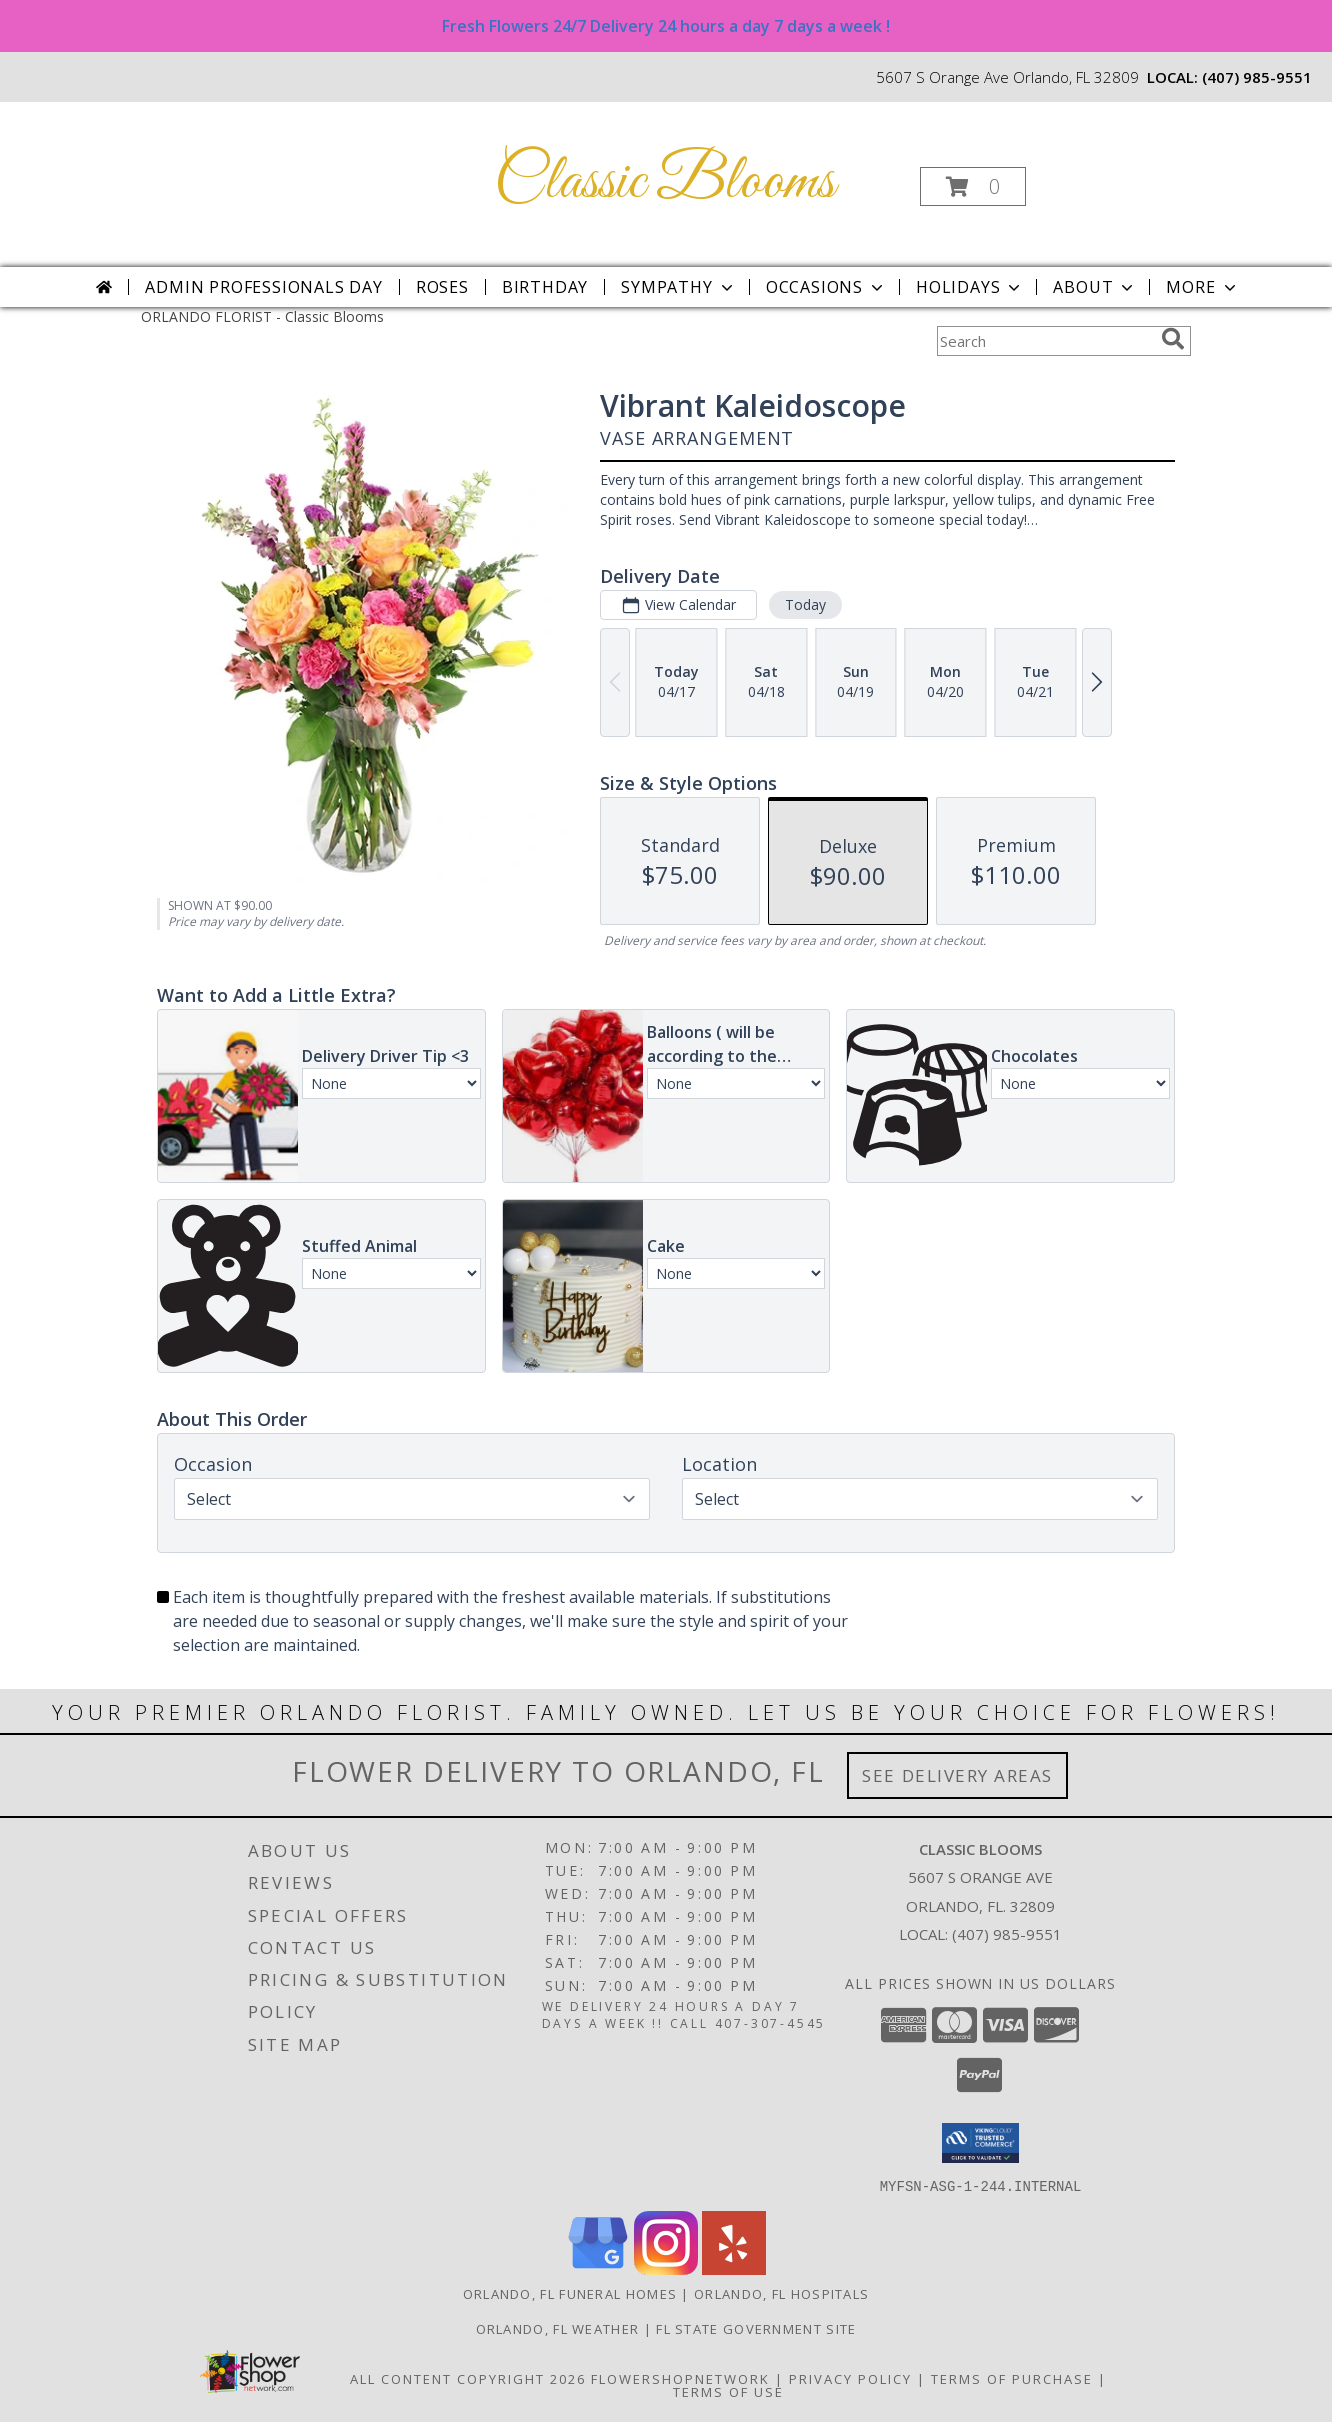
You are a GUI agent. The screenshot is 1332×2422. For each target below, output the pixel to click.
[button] (973, 186)
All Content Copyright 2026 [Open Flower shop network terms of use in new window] (468, 2378)
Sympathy (678, 287)
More (1202, 287)
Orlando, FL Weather (558, 2328)
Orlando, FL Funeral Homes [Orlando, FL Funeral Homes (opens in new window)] (570, 2293)
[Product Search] (1045, 341)
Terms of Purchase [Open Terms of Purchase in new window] (1012, 2378)
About (1095, 287)
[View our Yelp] (734, 2268)
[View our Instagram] (666, 2268)
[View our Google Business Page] (598, 2268)
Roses (442, 287)
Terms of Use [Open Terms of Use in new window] (728, 2391)
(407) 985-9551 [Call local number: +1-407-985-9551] (1257, 77)
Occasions (826, 287)
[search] (1173, 339)
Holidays (970, 287)
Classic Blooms (664, 182)
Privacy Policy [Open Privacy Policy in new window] (850, 2378)
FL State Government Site (756, 2328)
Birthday (545, 287)
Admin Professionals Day (263, 287)
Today (805, 604)
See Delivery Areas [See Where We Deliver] (957, 1775)
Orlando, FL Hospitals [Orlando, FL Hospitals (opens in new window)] (781, 2293)
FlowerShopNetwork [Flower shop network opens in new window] (680, 2378)
